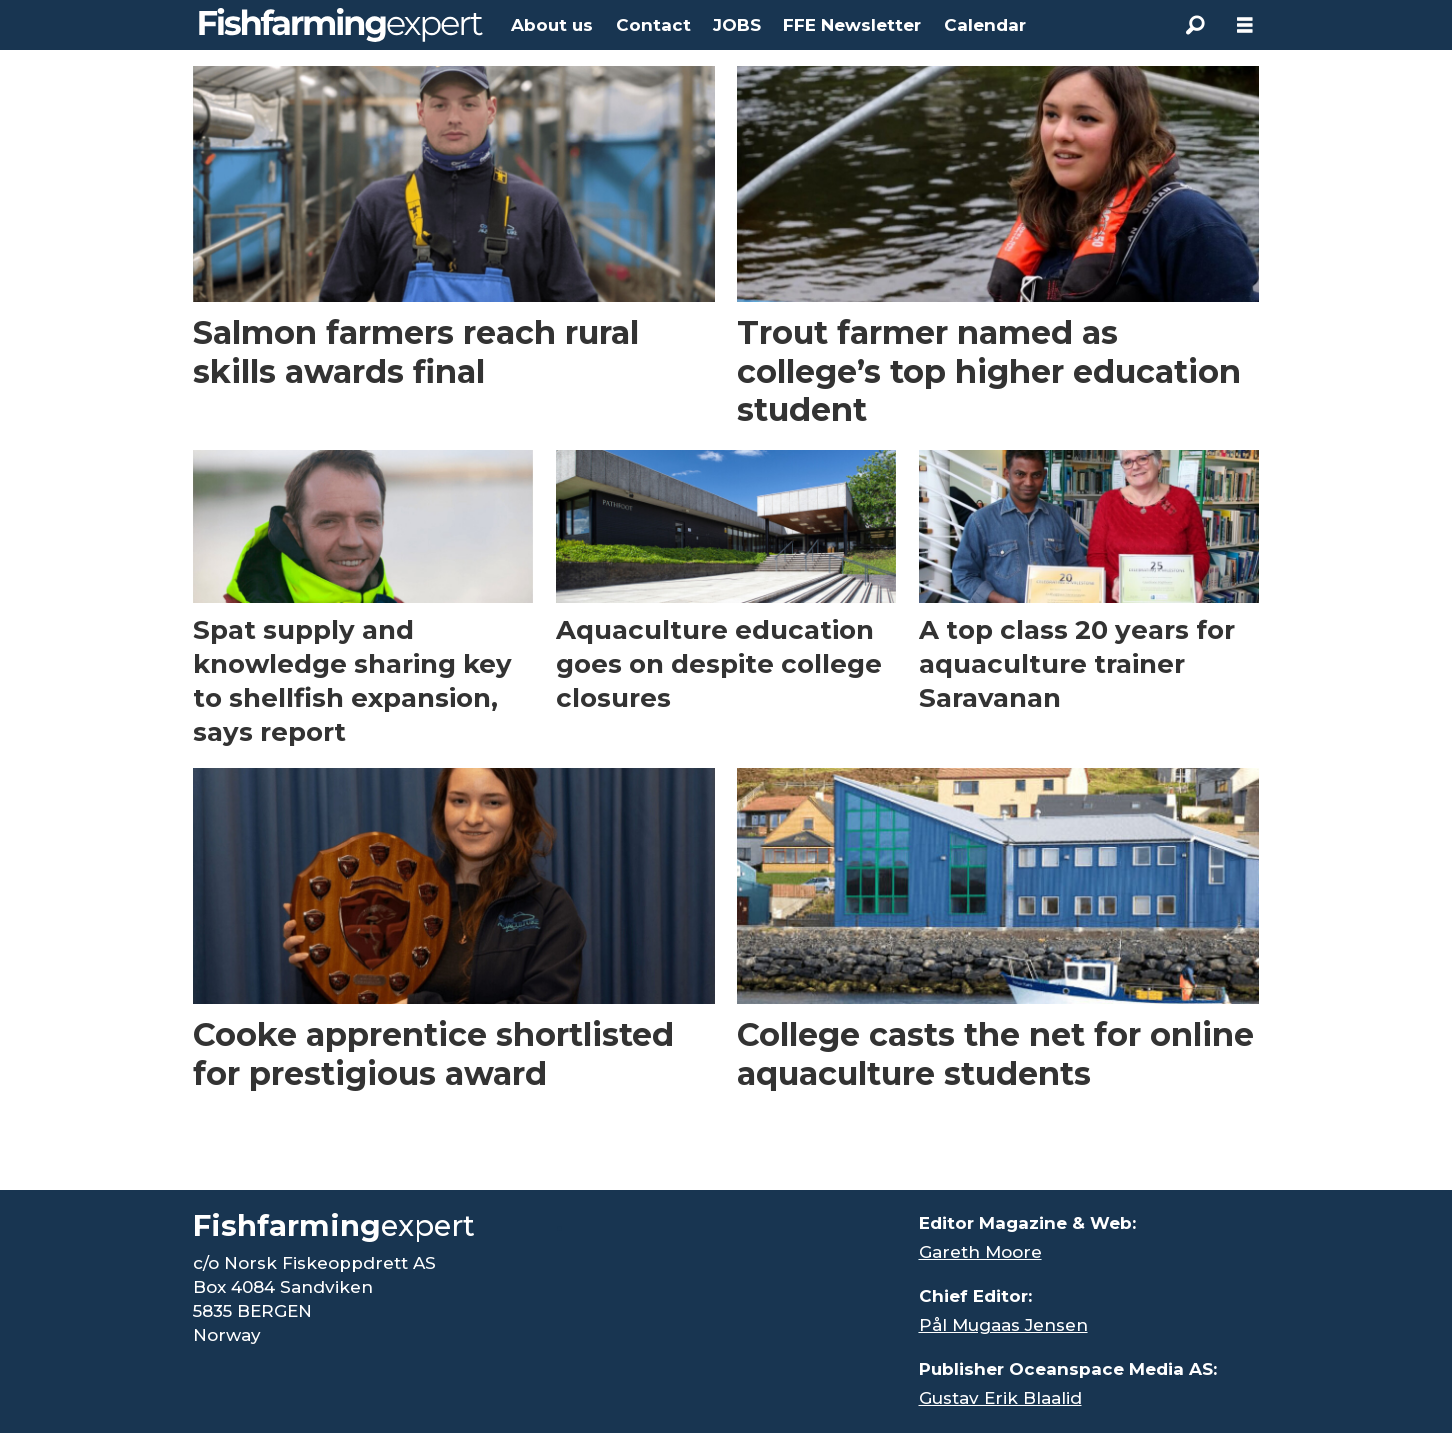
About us (552, 25)
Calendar (985, 25)
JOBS (737, 25)
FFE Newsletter (852, 25)
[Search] (1195, 25)
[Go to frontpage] (341, 25)
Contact (653, 25)
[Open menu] (1245, 25)
